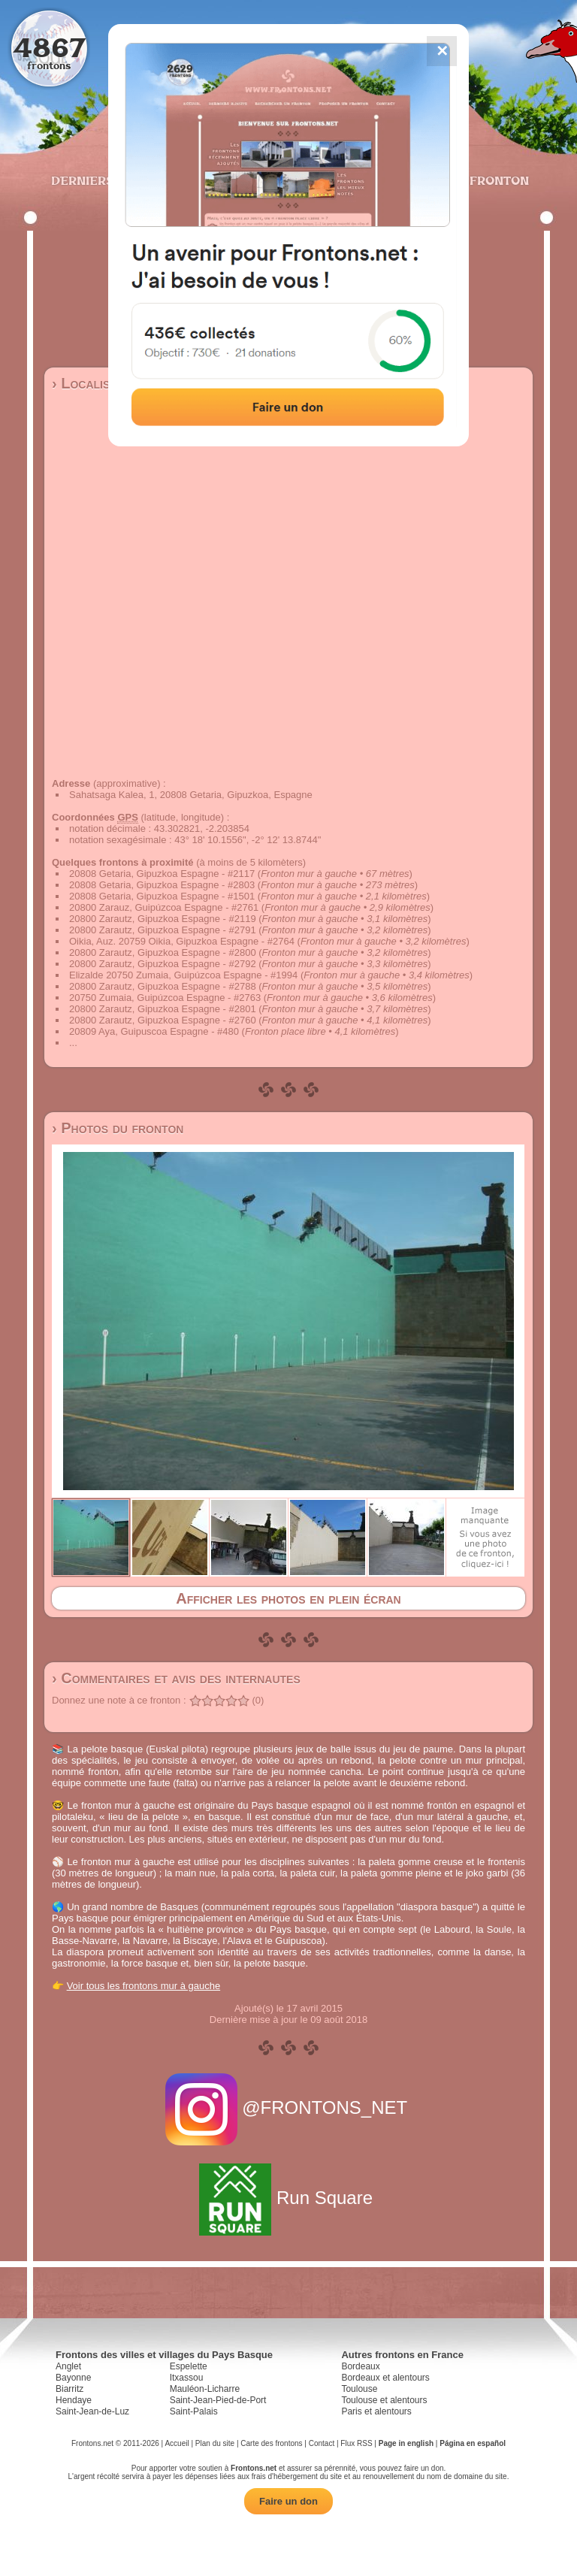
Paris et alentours (376, 2411)
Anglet (68, 2366)
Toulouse (359, 2389)
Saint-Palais (194, 2411)
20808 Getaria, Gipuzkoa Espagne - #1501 (162, 896)
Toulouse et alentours (384, 2400)
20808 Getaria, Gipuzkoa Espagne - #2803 (162, 884)
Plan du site (214, 2443)
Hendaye (74, 2400)
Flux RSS (356, 2443)
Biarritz (69, 2389)
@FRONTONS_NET (288, 2107)
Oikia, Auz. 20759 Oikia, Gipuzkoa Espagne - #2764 (182, 941)
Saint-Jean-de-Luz (92, 2411)
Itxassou (187, 2377)
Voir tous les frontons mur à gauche (144, 1985)
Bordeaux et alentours (385, 2377)
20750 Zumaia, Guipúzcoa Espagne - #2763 (165, 997)
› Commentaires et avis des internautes (176, 1678)
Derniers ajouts (107, 180)
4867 (49, 47)
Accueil (177, 2443)
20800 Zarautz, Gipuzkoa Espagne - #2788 (162, 986)
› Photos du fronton (117, 1128)
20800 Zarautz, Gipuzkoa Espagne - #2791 (162, 930)
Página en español (473, 2443)
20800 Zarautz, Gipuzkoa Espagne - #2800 (162, 952)
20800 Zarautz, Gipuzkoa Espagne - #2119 (162, 918)
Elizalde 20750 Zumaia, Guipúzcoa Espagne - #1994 (183, 975)
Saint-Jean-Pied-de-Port (218, 2400)
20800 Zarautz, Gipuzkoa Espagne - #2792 (162, 963)
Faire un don (288, 2501)
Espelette (188, 2366)
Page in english (406, 2443)
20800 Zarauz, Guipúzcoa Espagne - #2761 (163, 907)
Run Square (288, 2197)
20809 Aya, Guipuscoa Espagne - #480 (154, 1031)
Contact (321, 2443)
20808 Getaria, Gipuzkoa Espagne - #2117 (162, 873)
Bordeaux (360, 2366)
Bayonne (73, 2377)
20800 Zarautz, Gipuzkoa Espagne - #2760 (162, 1020)
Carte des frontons (271, 2443)
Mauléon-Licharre (205, 2389)
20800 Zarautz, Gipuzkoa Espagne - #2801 (162, 1008)
